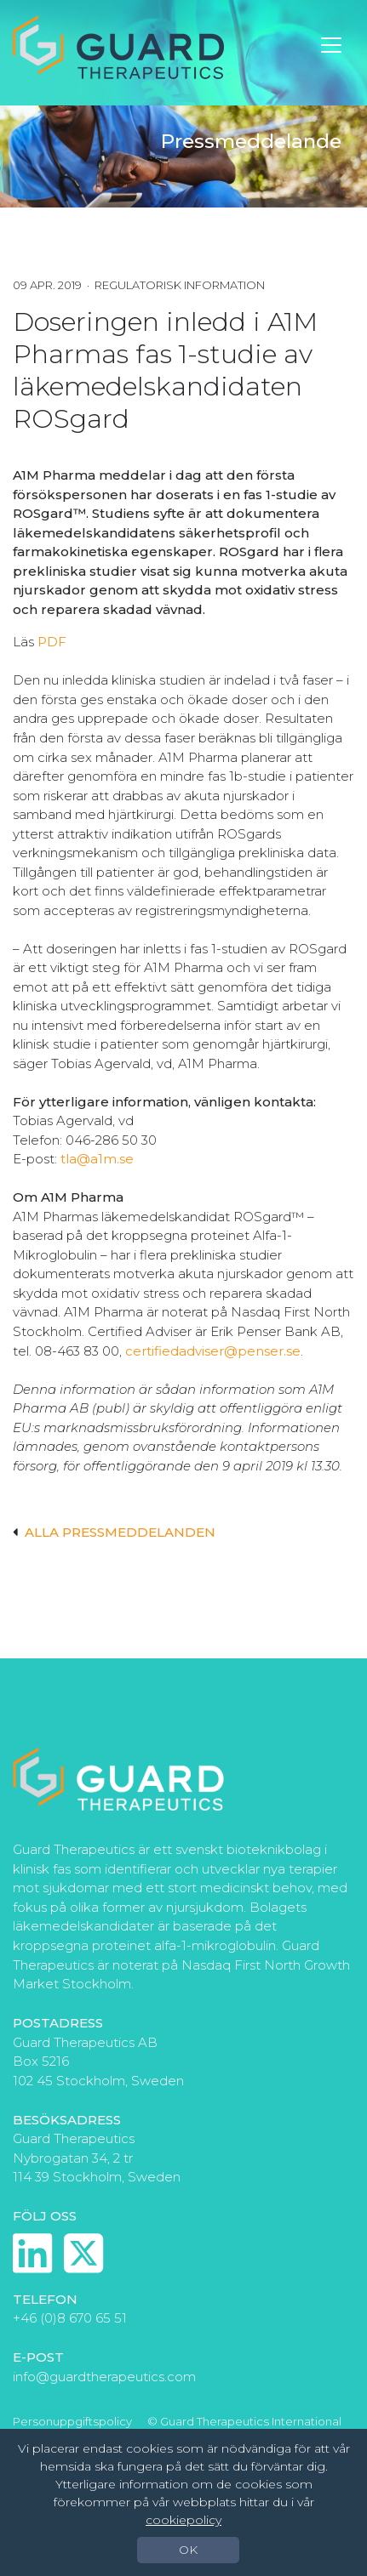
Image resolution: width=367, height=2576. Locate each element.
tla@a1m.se (97, 1159)
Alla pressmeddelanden (114, 1532)
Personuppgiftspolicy (72, 2421)
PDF (51, 642)
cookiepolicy (183, 2520)
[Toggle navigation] (331, 45)
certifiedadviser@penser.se (213, 1351)
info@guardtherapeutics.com (104, 2376)
